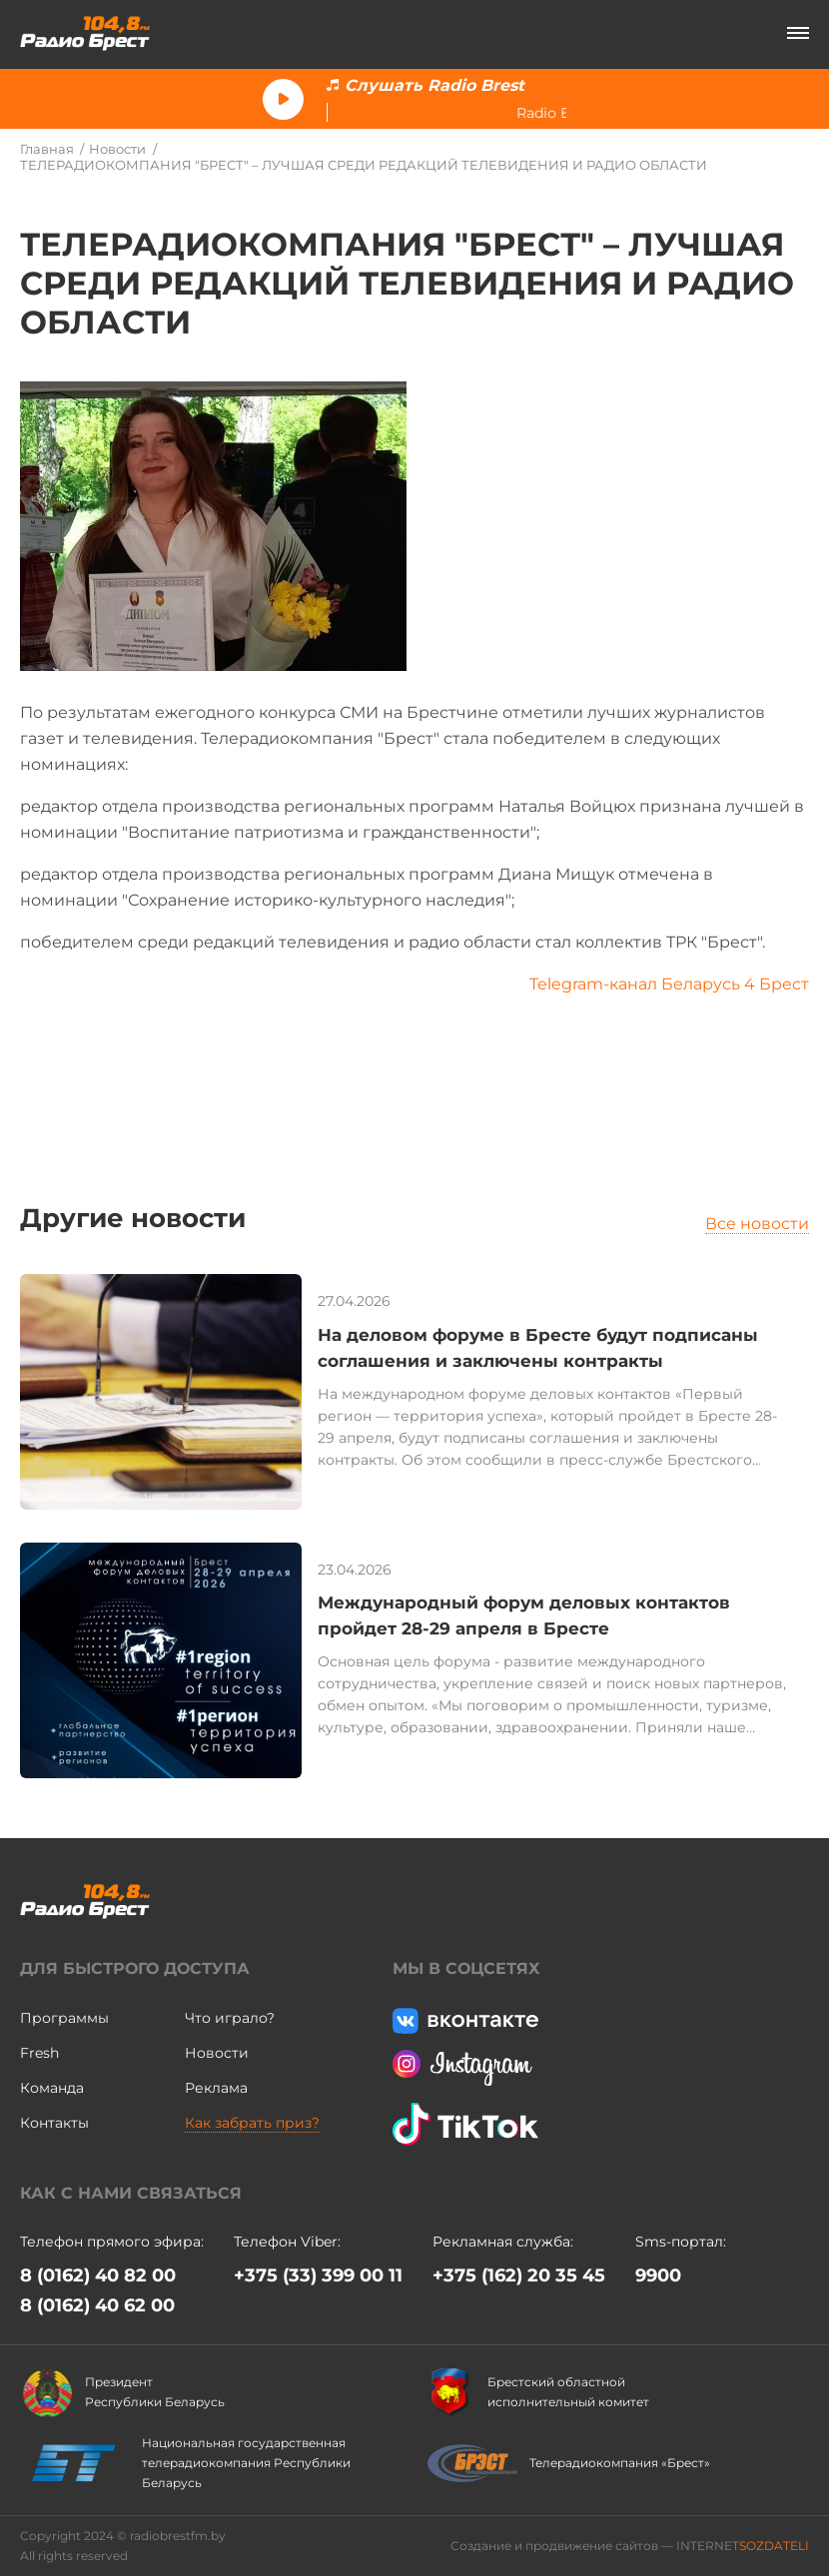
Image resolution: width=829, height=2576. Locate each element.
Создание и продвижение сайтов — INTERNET (629, 2545)
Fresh (39, 2053)
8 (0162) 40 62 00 (97, 2305)
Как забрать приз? (252, 2123)
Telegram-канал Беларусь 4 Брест (669, 983)
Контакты (54, 2123)
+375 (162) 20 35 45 (518, 2275)
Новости (117, 149)
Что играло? (230, 2018)
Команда (52, 2088)
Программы (64, 2018)
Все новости (757, 1223)
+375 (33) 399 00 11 (318, 2275)
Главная (47, 149)
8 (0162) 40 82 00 (98, 2275)
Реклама (216, 2088)
